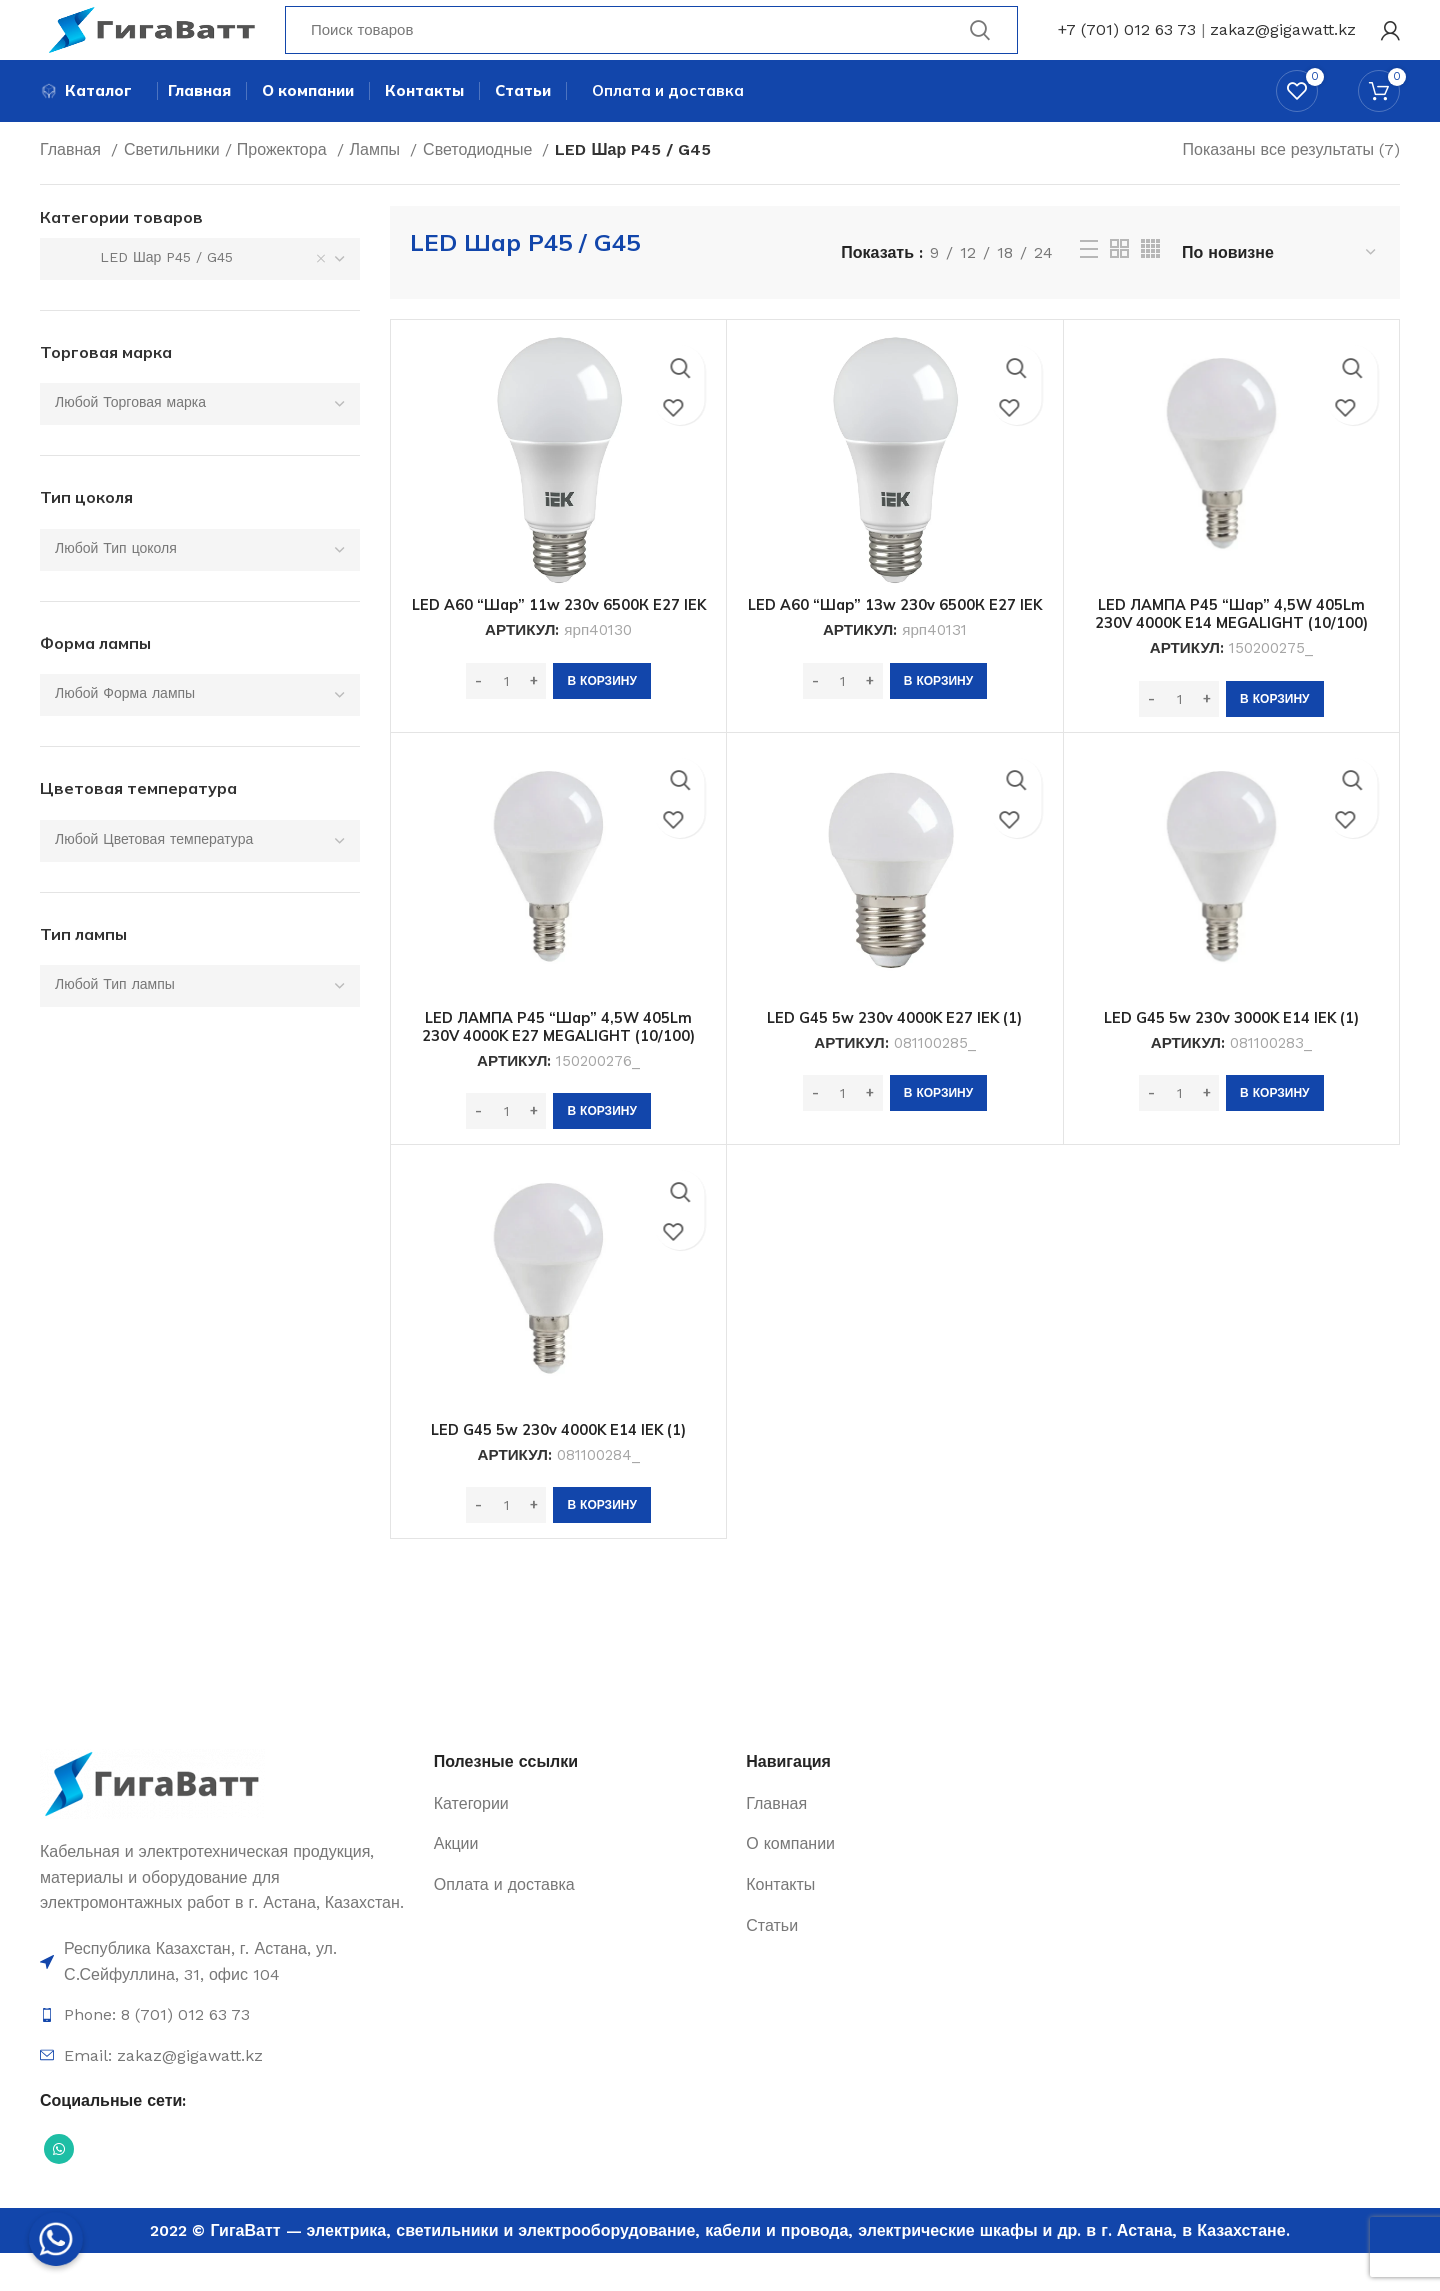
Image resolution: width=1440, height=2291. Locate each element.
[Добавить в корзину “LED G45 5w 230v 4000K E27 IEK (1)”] (938, 1131)
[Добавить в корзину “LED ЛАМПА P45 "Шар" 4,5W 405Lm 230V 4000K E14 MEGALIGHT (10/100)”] (1274, 737)
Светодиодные (480, 187)
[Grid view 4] (1150, 286)
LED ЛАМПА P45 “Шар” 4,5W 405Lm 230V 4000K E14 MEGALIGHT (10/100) (1231, 651)
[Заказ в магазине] (1280, 290)
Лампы (378, 187)
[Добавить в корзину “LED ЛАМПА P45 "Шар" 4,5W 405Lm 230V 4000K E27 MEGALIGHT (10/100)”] (601, 1149)
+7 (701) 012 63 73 (1127, 44)
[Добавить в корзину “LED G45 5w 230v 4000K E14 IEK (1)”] (601, 1543)
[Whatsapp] (56, 2239)
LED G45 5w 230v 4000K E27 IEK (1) (894, 1055)
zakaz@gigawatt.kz (1283, 44)
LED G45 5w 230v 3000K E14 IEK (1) (1231, 1055)
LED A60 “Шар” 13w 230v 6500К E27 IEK (894, 651)
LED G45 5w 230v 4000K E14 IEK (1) (558, 1467)
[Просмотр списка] (1089, 287)
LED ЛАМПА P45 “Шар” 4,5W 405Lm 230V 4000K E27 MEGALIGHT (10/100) (558, 1064)
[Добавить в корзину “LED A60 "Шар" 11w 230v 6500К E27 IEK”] (601, 737)
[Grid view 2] (1119, 286)
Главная (73, 187)
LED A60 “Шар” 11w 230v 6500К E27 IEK (558, 651)
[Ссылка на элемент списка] (227, 1999)
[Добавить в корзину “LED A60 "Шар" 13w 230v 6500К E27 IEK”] (938, 737)
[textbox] (130, 440)
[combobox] (200, 297)
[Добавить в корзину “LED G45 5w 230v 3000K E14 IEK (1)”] (1274, 1131)
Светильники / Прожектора (228, 187)
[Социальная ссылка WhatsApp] (59, 2187)
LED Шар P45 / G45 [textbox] (144, 295)
